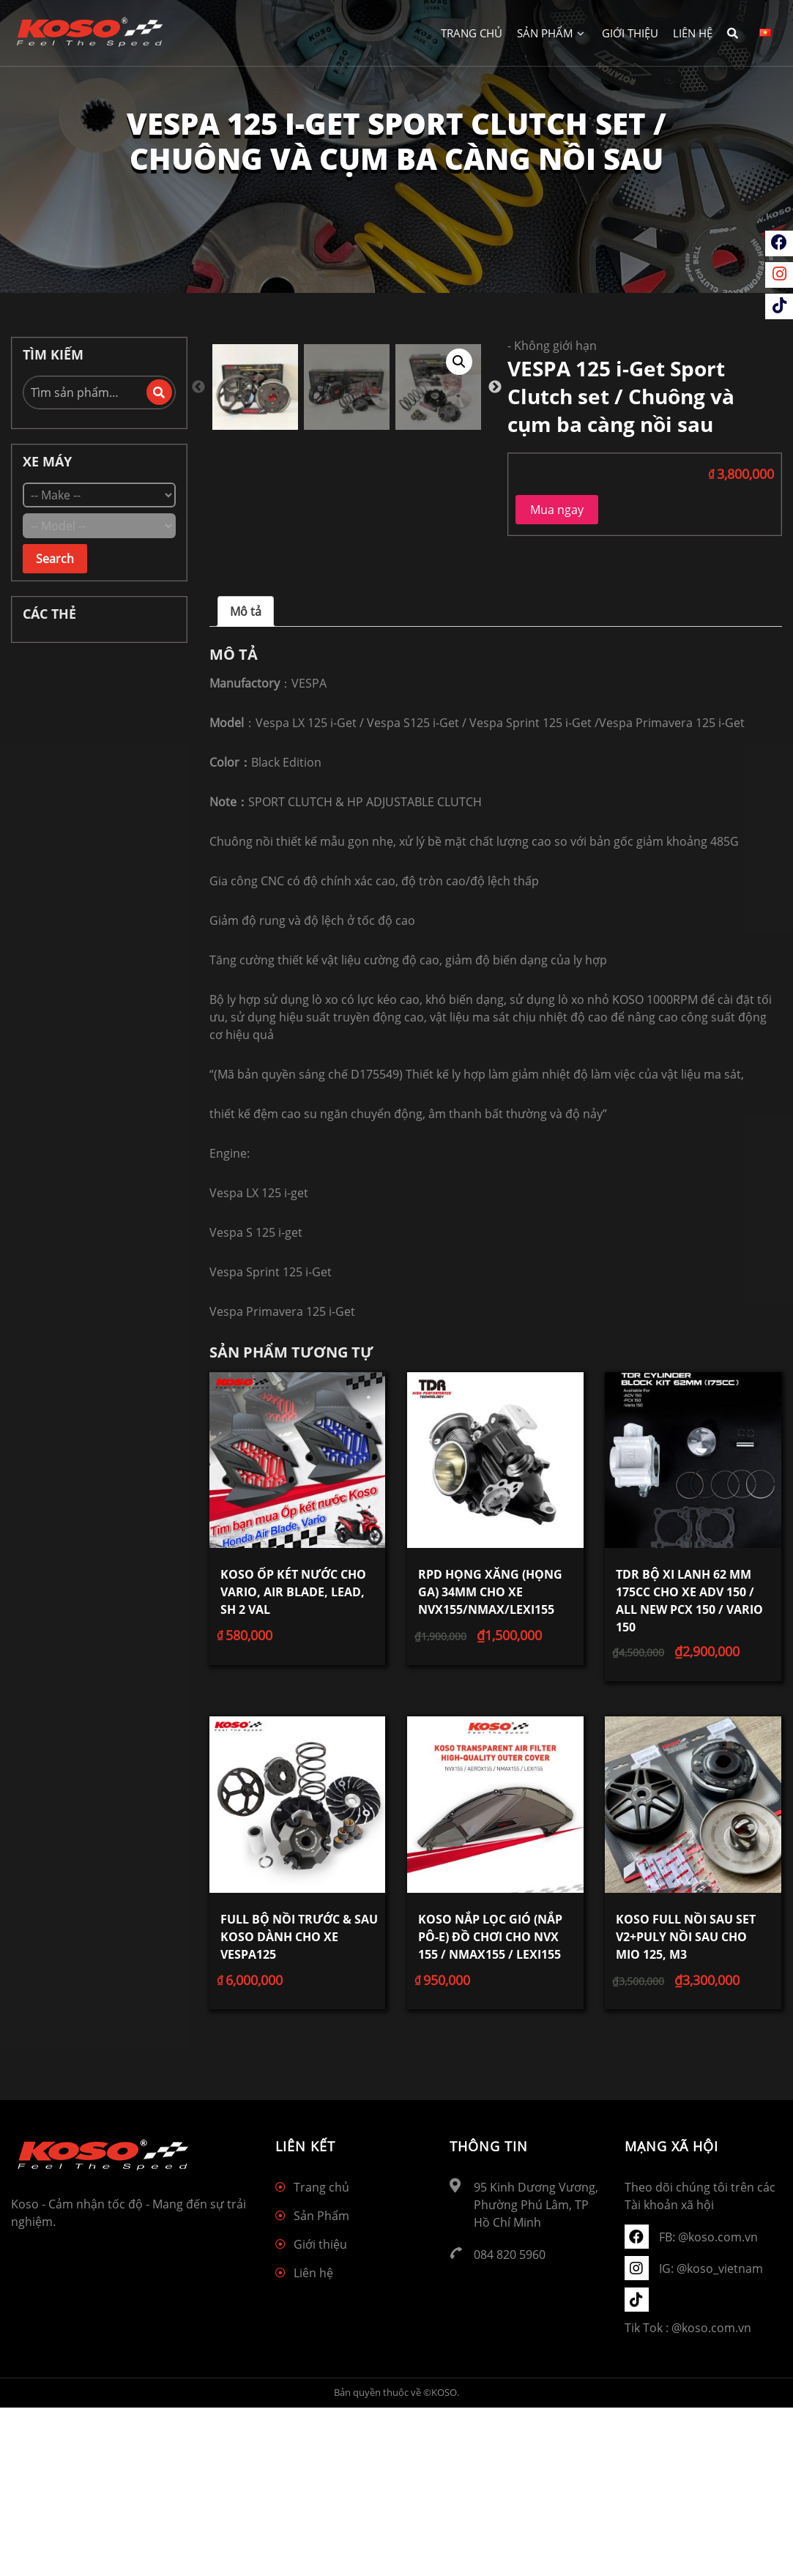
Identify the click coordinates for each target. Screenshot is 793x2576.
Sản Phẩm (550, 33)
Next (495, 662)
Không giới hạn (555, 346)
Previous (198, 662)
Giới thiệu (630, 33)
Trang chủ (471, 33)
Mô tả (245, 780)
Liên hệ (692, 33)
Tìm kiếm (159, 392)
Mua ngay (557, 510)
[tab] (245, 779)
